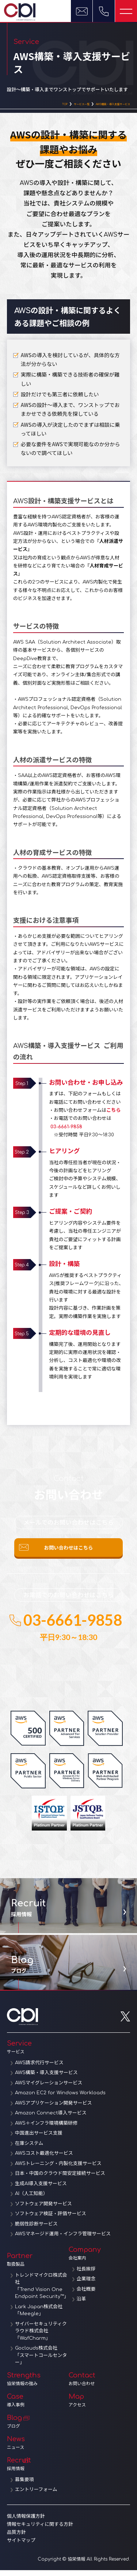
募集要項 (24, 2485)
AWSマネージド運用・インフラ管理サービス (63, 2239)
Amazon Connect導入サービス (51, 2118)
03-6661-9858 (65, 1128)
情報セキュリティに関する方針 (40, 2530)
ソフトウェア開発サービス (43, 2209)
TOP (39, 105)
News (38, 2448)
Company (99, 2259)
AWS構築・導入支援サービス (104, 105)
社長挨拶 (86, 2274)
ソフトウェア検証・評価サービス (50, 2219)
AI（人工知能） (31, 2199)
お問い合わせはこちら (68, 1552)
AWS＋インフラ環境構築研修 (46, 2129)
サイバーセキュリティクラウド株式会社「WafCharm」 (41, 2337)
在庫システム (29, 2149)
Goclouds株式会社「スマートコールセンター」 (41, 2361)
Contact (99, 2385)
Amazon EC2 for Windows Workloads (60, 2098)
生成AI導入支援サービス (41, 2189)
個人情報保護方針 (26, 2522)
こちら (113, 1112)
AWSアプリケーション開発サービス (53, 2108)
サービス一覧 (61, 105)
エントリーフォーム (36, 2495)
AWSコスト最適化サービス (44, 2159)
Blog (38, 2427)
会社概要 (86, 2295)
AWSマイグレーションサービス (48, 2088)
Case (38, 2406)
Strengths (38, 2385)
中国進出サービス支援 (38, 2139)
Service (68, 2053)
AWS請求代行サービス (39, 2068)
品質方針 (16, 2538)
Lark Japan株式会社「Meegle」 (38, 2316)
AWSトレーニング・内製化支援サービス (58, 2169)
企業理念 (86, 2284)
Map (99, 2406)
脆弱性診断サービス (36, 2229)
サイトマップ (21, 2546)
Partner (38, 2265)
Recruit (38, 2470)
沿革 (81, 2304)
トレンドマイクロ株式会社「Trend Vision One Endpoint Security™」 (42, 2292)
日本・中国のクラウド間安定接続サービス (60, 2179)
